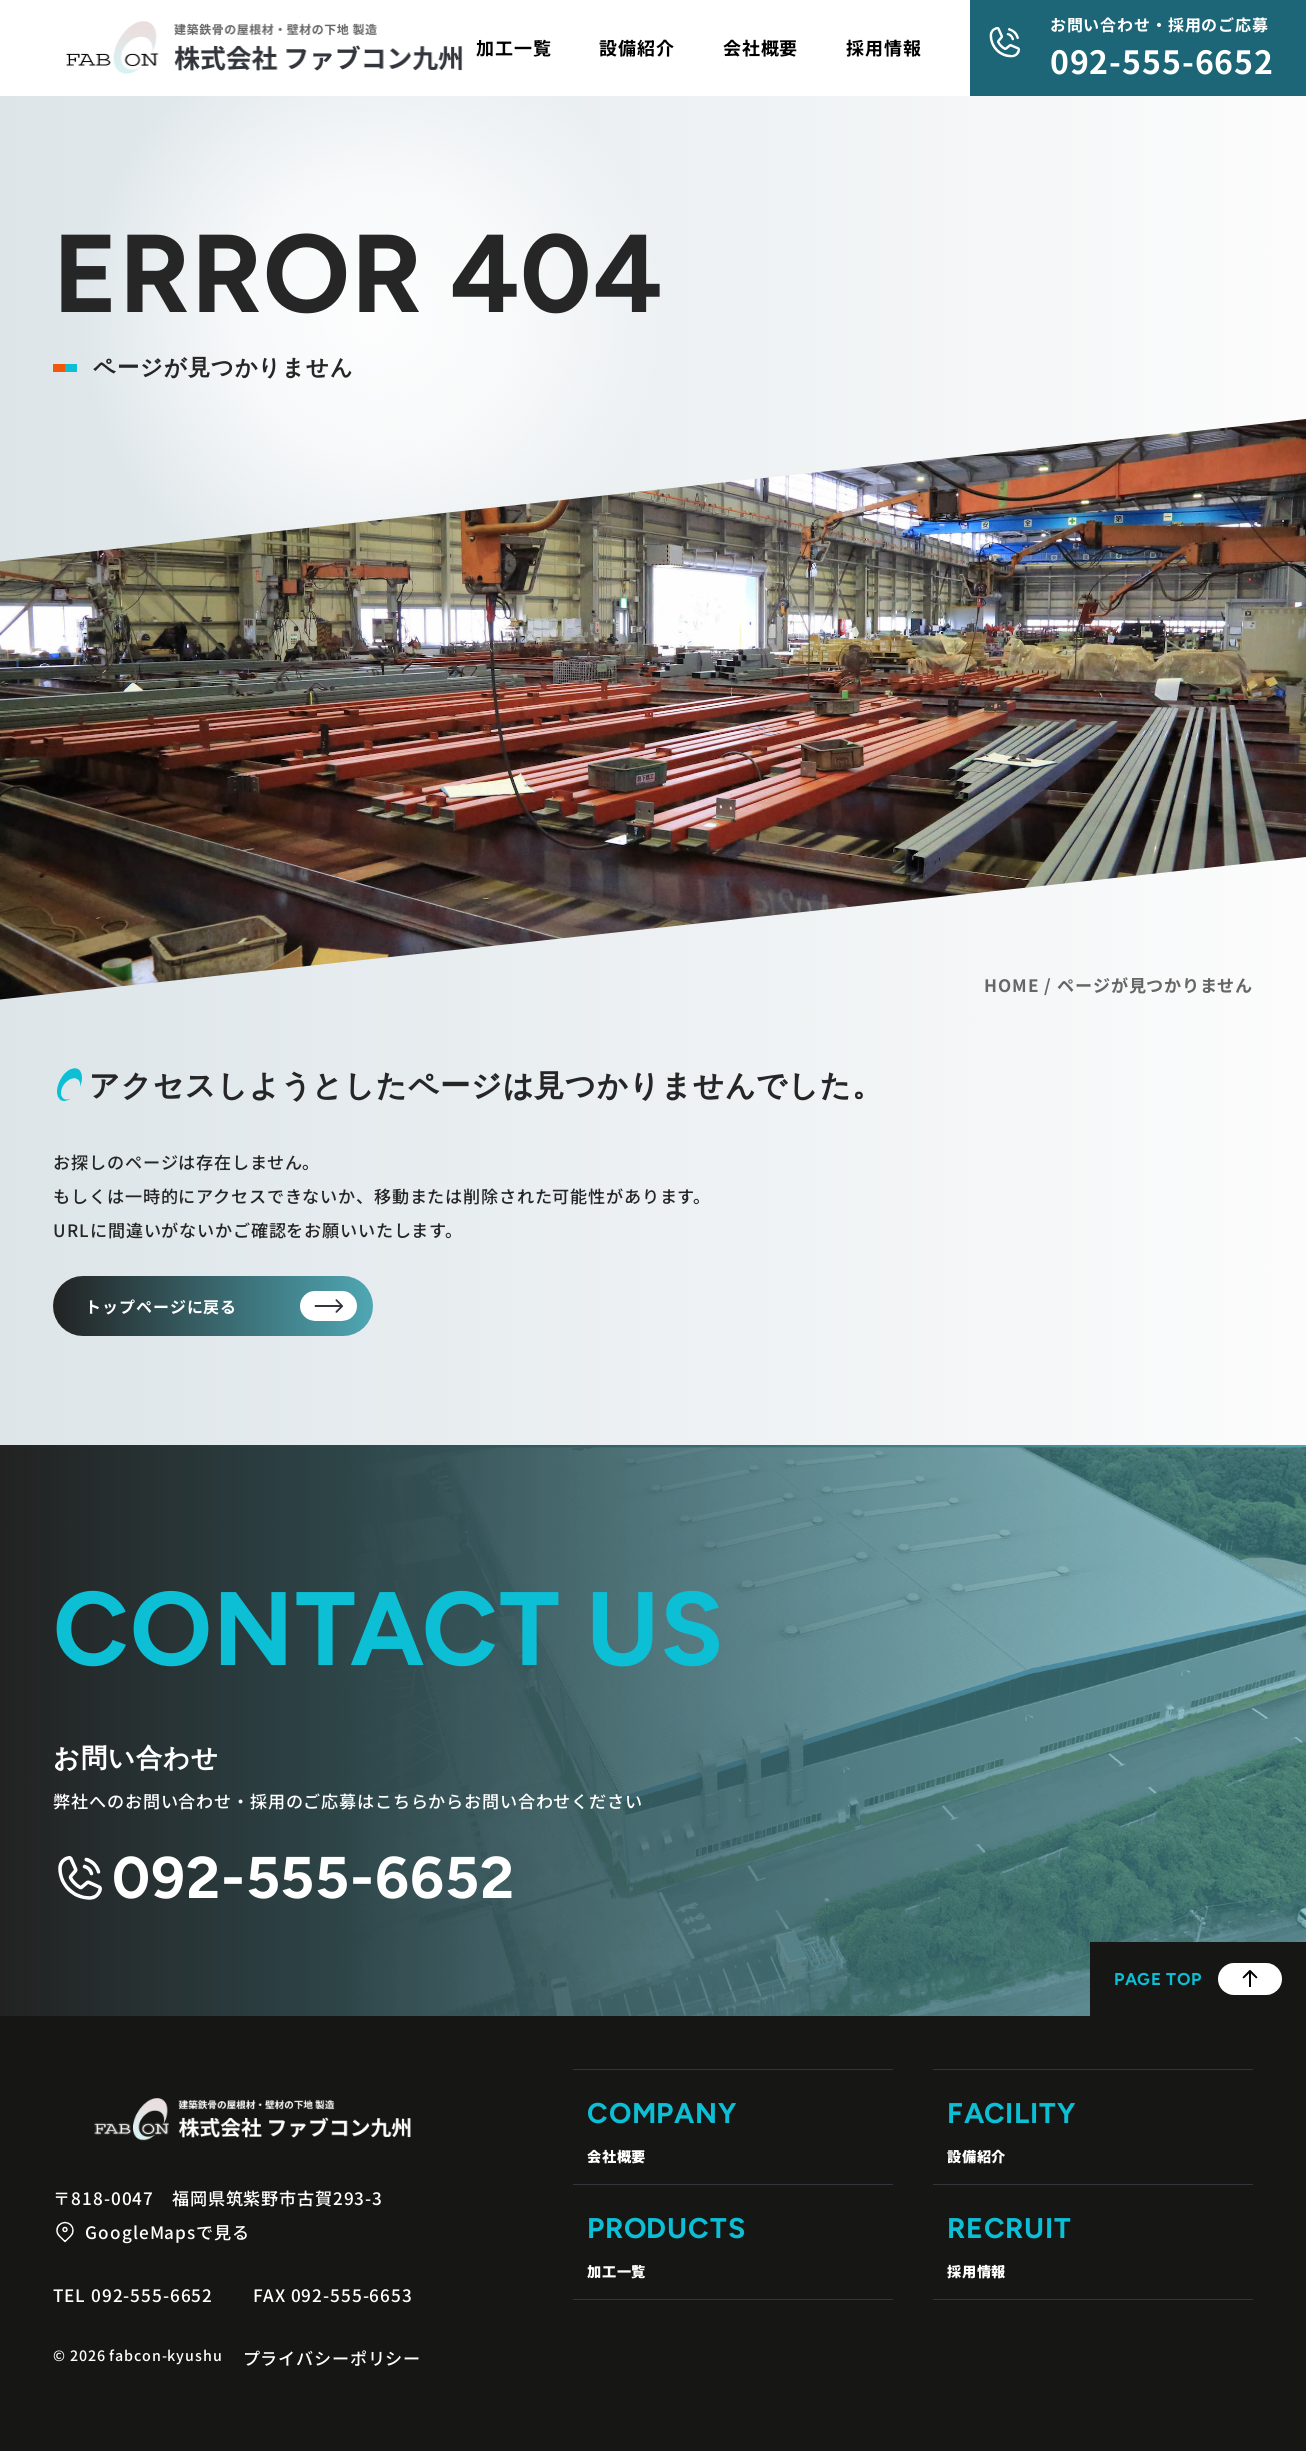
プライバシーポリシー (332, 2357)
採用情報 (883, 47)
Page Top (1198, 1979)
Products (733, 2248)
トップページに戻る (161, 1306)
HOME (1011, 984)
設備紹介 (636, 47)
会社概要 (760, 47)
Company (733, 2133)
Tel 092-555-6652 (133, 2294)
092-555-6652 (1162, 60)
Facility (1093, 2133)
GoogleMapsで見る (167, 2231)
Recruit (1093, 2248)
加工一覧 (513, 47)
